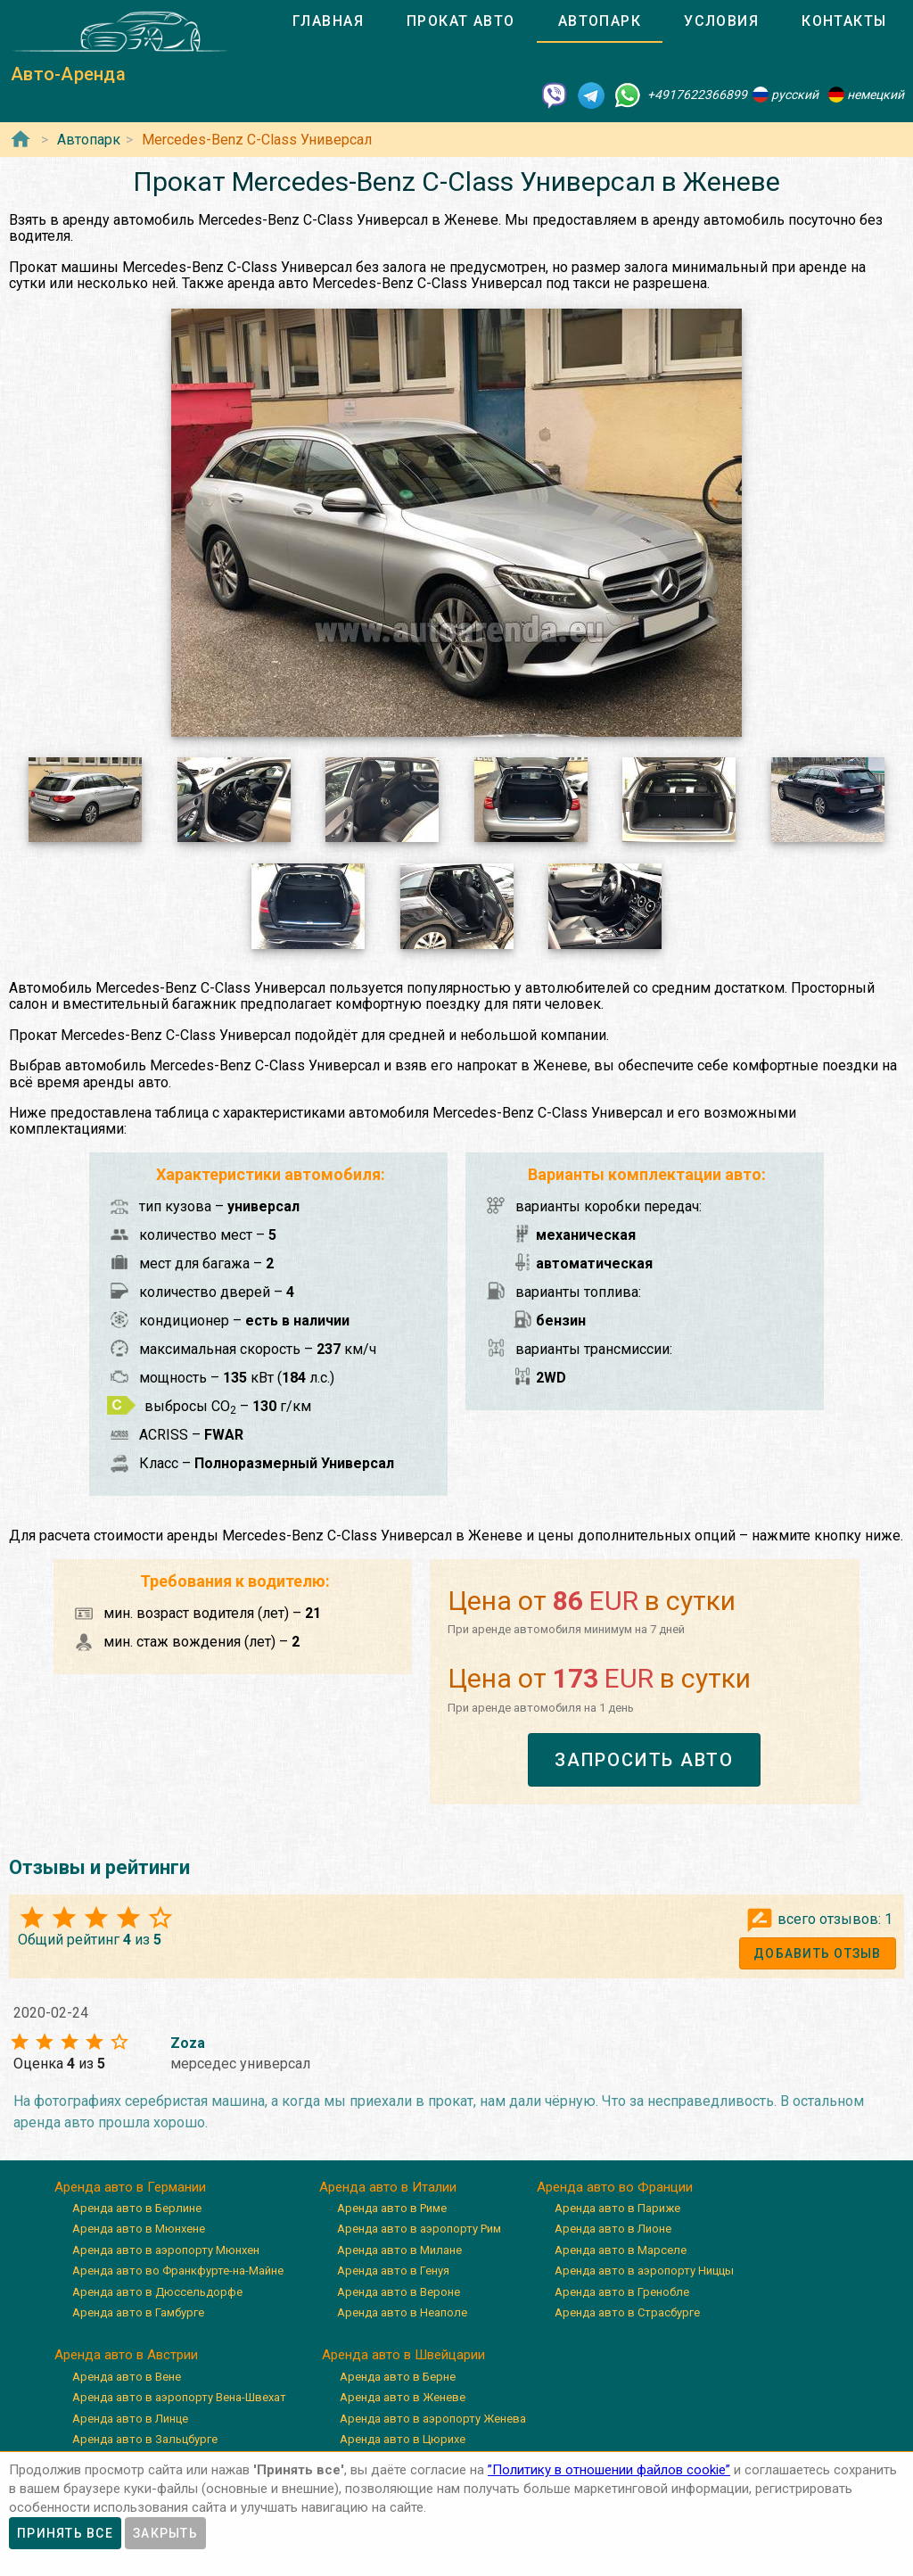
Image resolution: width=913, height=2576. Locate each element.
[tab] (328, 21)
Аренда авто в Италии (387, 2187)
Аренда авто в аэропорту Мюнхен (165, 2250)
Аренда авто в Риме (392, 2208)
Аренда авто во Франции (615, 2187)
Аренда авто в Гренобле (622, 2292)
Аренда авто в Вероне (398, 2292)
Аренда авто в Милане (399, 2250)
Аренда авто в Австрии (126, 2355)
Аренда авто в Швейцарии (403, 2355)
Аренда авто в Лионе (613, 2228)
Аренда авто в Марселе (621, 2250)
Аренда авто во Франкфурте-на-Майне (178, 2270)
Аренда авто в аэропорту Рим (419, 2228)
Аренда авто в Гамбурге (138, 2312)
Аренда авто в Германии (130, 2187)
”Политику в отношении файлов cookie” (609, 2470)
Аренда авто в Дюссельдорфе (157, 2292)
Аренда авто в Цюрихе (402, 2439)
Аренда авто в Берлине (137, 2208)
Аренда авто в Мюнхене (138, 2228)
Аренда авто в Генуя (393, 2270)
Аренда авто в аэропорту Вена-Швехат (179, 2397)
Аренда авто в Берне (398, 2376)
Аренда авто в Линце (130, 2418)
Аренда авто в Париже (617, 2208)
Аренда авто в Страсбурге (627, 2312)
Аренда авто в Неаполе (402, 2312)
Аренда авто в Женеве (402, 2397)
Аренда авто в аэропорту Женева (433, 2418)
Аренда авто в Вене (126, 2376)
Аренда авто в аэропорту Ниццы (644, 2270)
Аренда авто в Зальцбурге (145, 2439)
